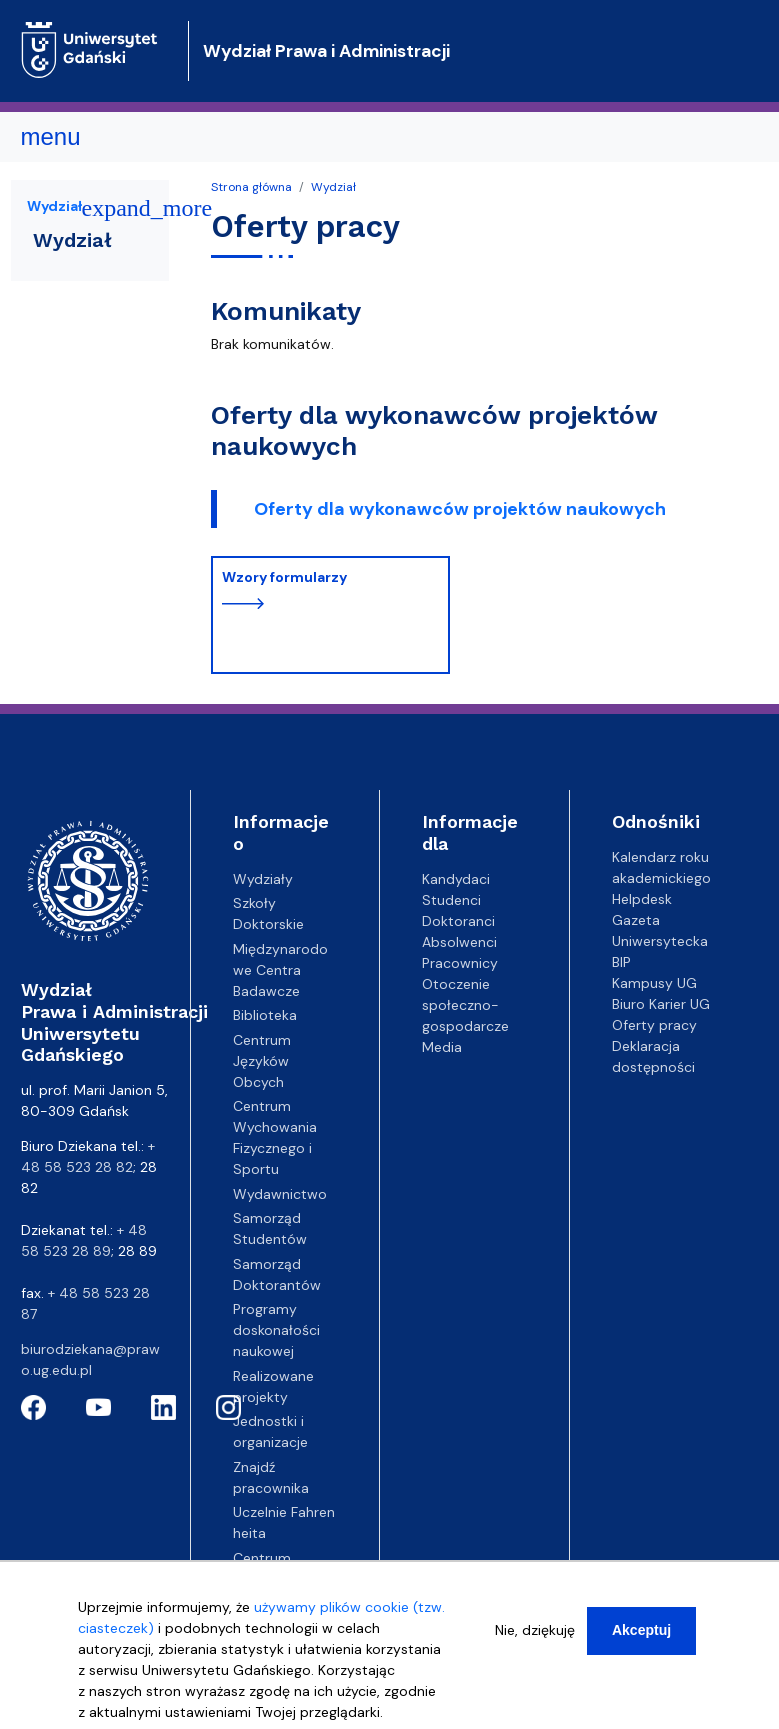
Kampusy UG (654, 983)
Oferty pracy (654, 1025)
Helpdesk (642, 899)
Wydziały (263, 879)
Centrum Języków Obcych (262, 1061)
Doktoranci (458, 921)
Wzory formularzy (284, 577)
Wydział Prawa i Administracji (326, 51)
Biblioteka (265, 1015)
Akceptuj (641, 1630)
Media (442, 1047)
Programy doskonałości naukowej (276, 1330)
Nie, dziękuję (535, 1630)
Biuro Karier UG (661, 1004)
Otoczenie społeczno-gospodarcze (465, 1005)
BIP (621, 962)
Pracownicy (460, 963)
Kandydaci (456, 879)
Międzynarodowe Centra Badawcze (280, 970)
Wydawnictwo (280, 1194)
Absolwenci (459, 942)
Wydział (333, 187)
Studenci (451, 900)
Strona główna (251, 187)
